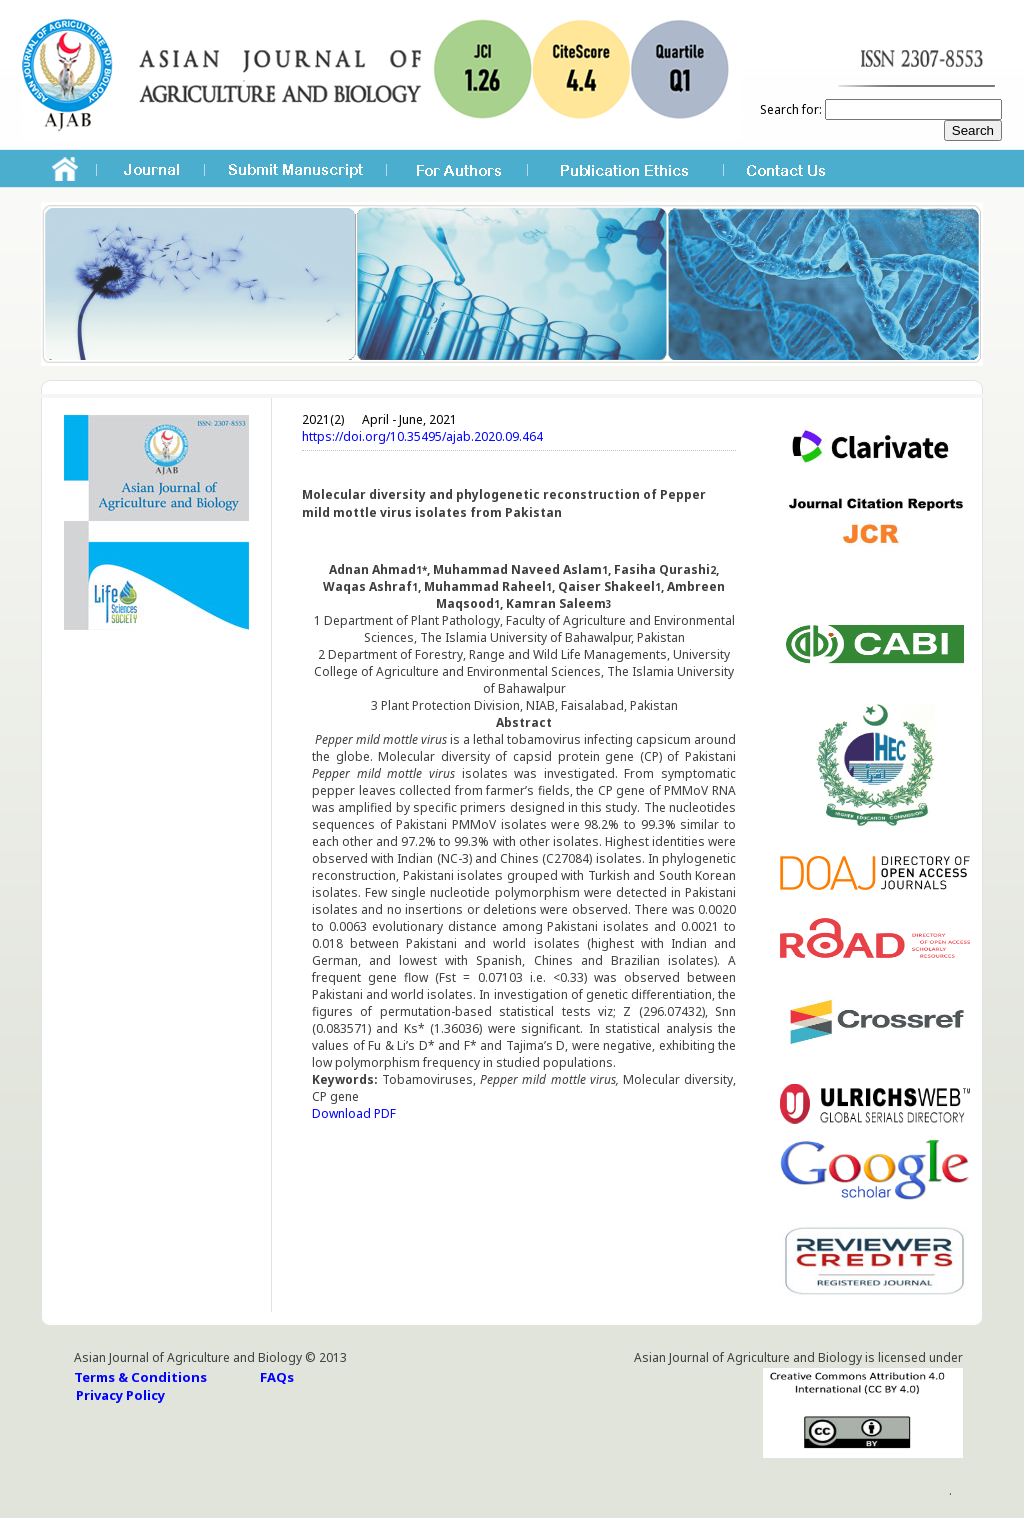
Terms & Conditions (140, 1377)
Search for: (791, 109)
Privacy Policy (120, 1395)
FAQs (277, 1377)
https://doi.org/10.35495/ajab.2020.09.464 (422, 436)
